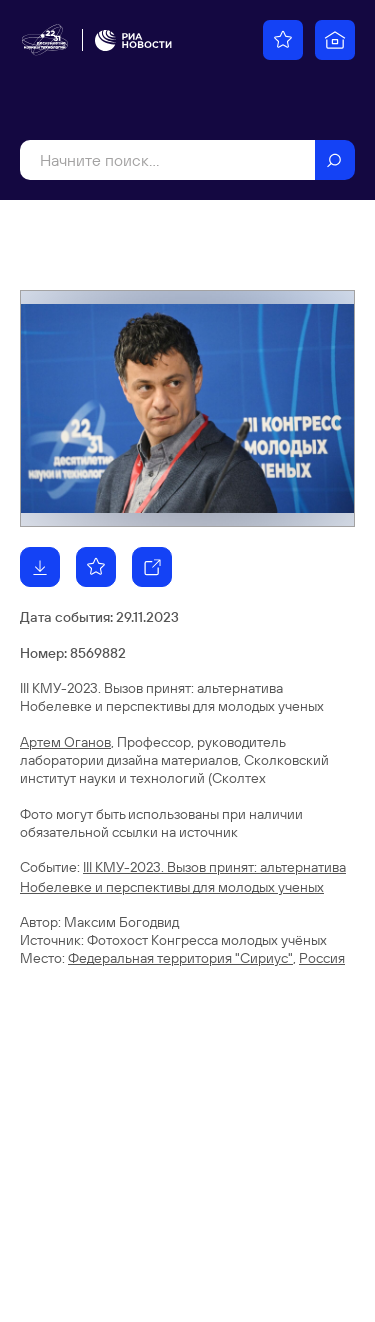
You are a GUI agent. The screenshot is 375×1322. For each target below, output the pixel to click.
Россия (322, 958)
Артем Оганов (65, 742)
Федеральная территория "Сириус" (180, 958)
